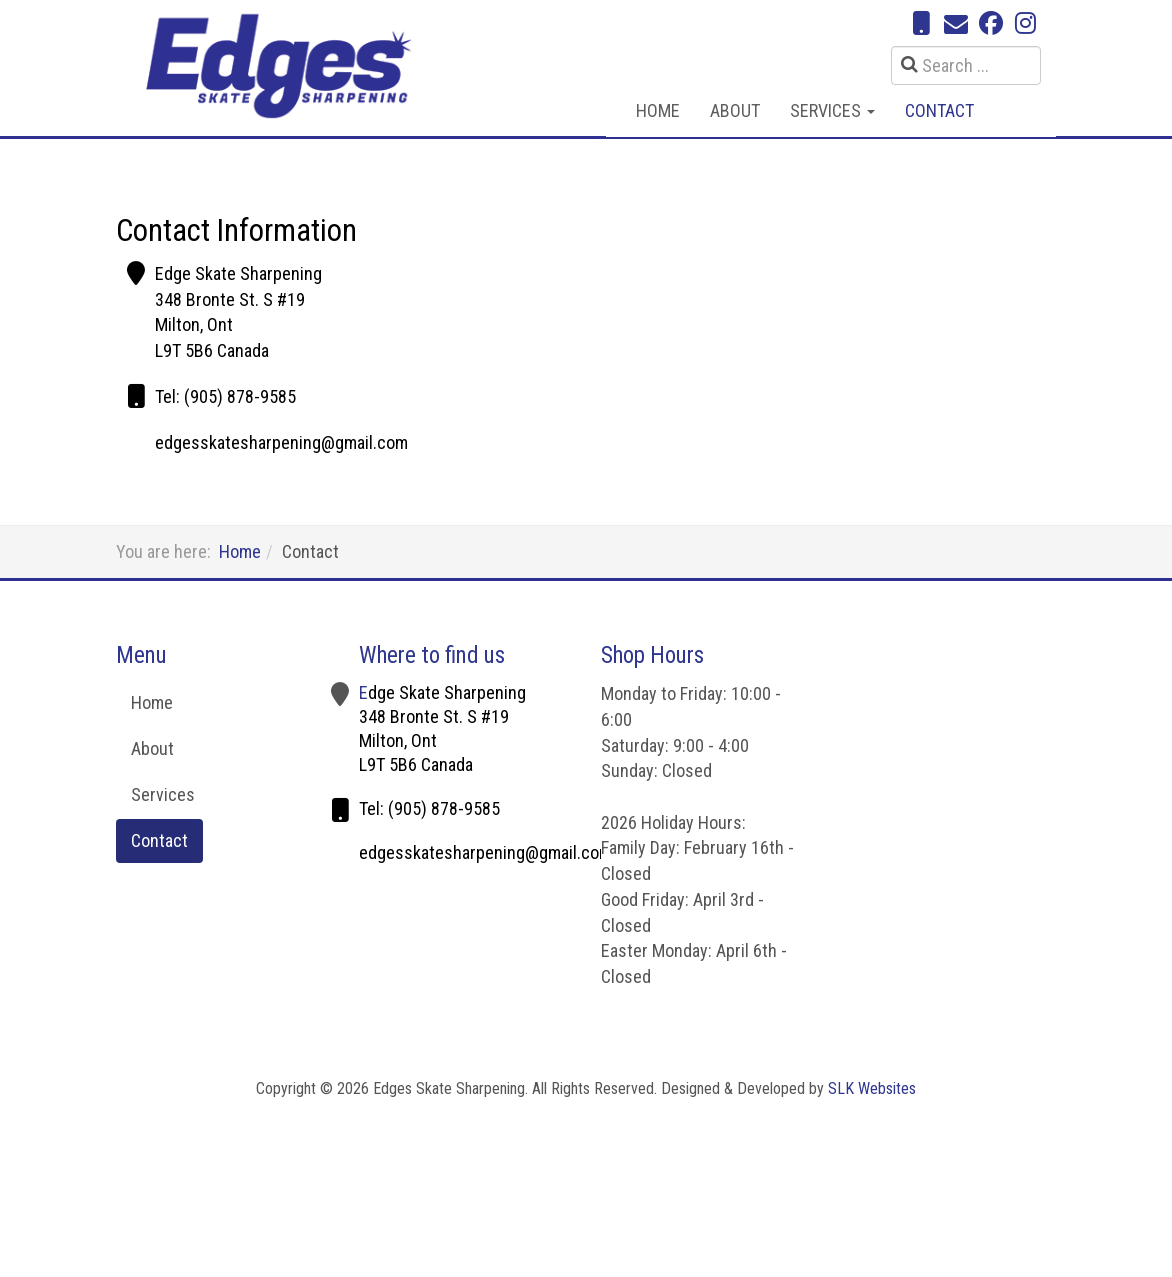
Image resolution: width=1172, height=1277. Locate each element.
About (735, 110)
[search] (966, 65)
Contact (939, 110)
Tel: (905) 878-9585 (225, 396)
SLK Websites (872, 1088)
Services (832, 110)
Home (658, 110)
